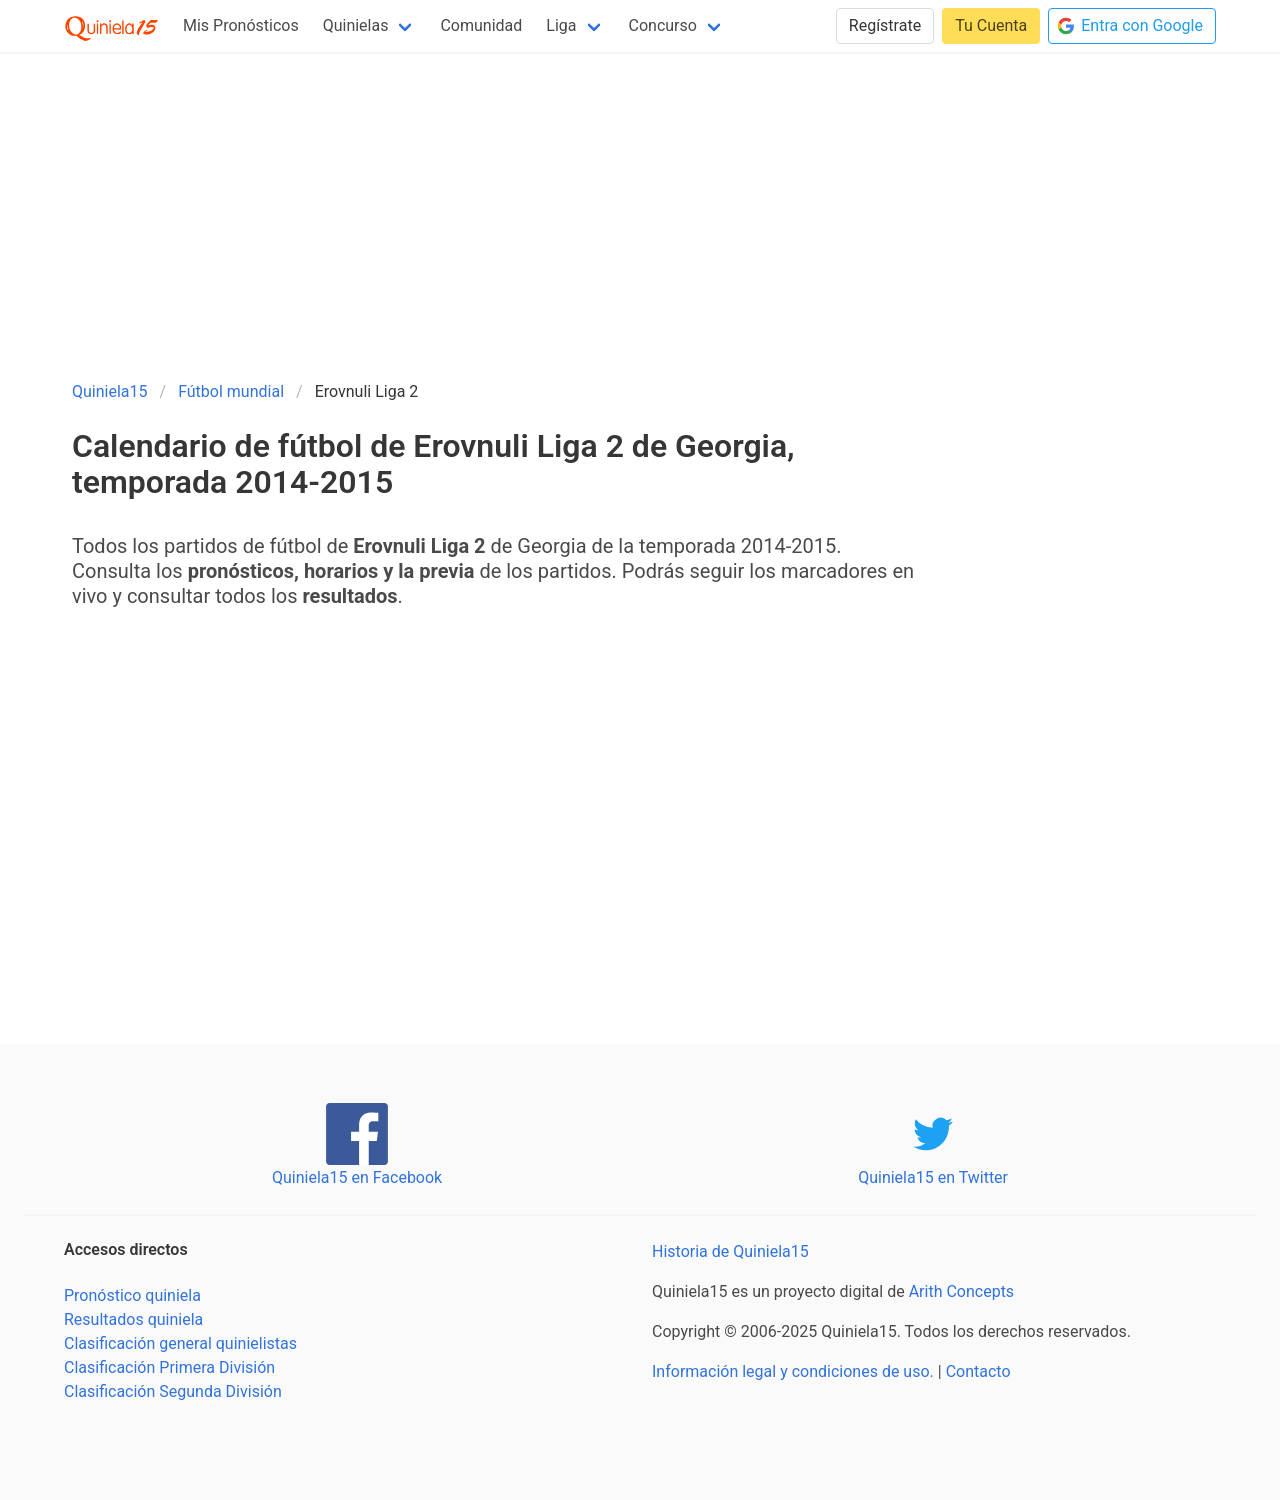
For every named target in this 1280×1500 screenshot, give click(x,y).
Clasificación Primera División (169, 1367)
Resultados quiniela (133, 1319)
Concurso (663, 25)
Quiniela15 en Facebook (357, 1177)
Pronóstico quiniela (132, 1295)
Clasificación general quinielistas (180, 1343)
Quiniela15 (110, 391)
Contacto (978, 1371)
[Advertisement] (640, 208)
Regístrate (885, 25)
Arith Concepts (961, 1291)
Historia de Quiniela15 (730, 1251)
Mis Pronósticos (241, 25)
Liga (561, 25)
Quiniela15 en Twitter (933, 1177)
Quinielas (356, 25)
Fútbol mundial (231, 391)
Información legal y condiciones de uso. (793, 1371)
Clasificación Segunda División (173, 1391)
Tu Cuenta (991, 25)
